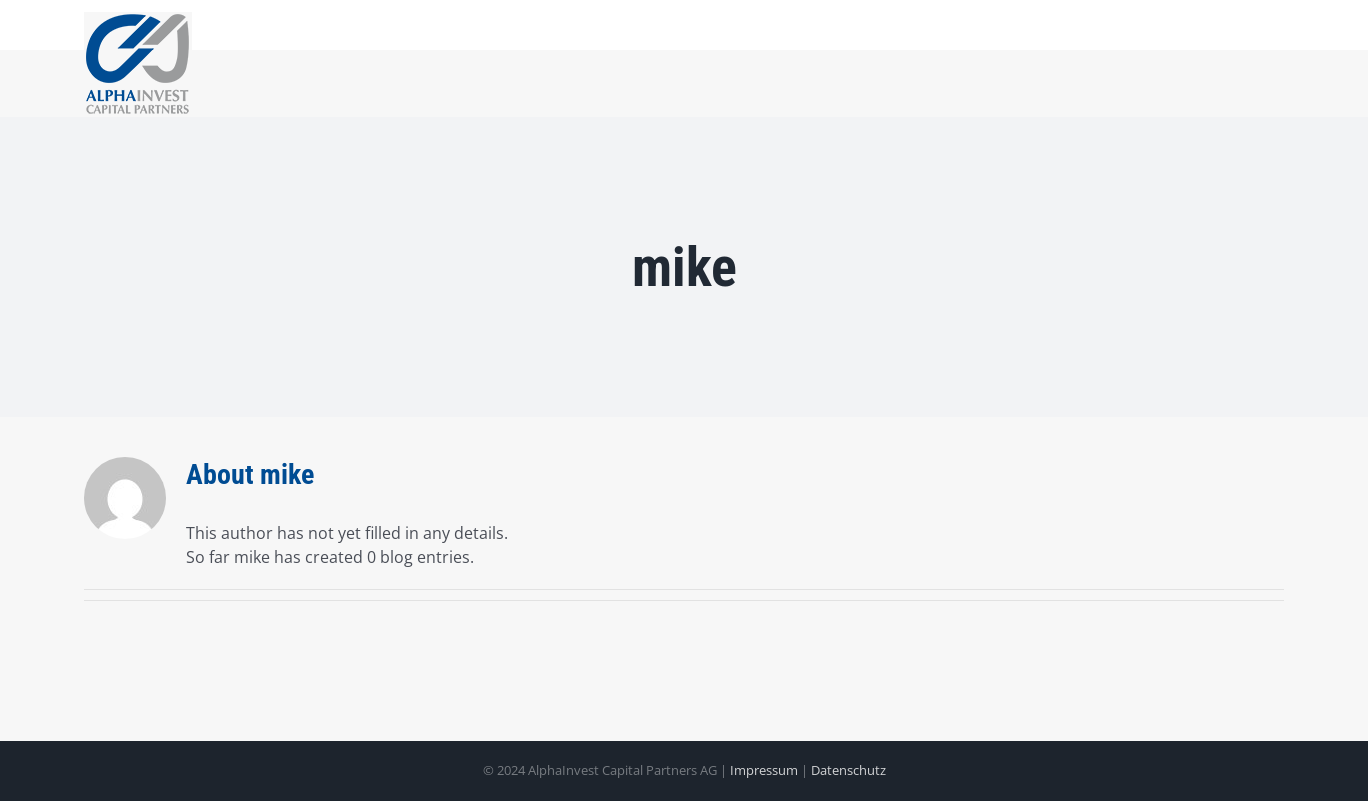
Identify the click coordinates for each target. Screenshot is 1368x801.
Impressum (765, 770)
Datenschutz (848, 770)
